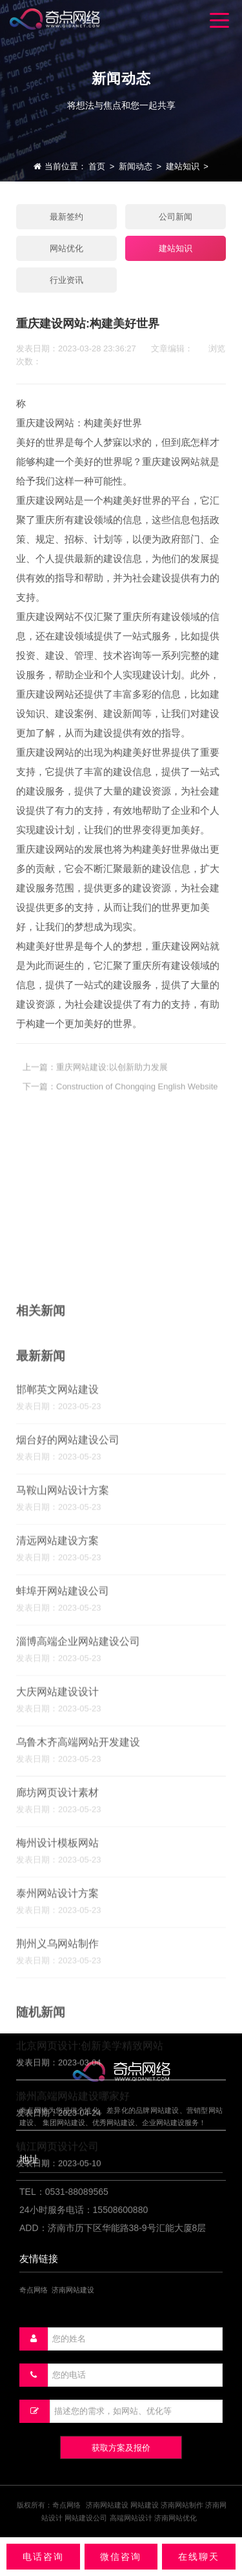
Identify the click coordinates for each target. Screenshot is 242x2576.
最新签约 (66, 217)
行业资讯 (66, 280)
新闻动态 (135, 166)
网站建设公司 (86, 2518)
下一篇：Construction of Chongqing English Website (120, 1098)
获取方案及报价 (121, 2448)
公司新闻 (175, 217)
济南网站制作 (182, 2505)
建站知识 (182, 166)
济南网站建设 (107, 2505)
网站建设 (144, 2505)
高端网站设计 (131, 2518)
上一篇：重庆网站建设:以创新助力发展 (95, 1078)
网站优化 (66, 248)
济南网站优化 (175, 2518)
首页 (96, 166)
